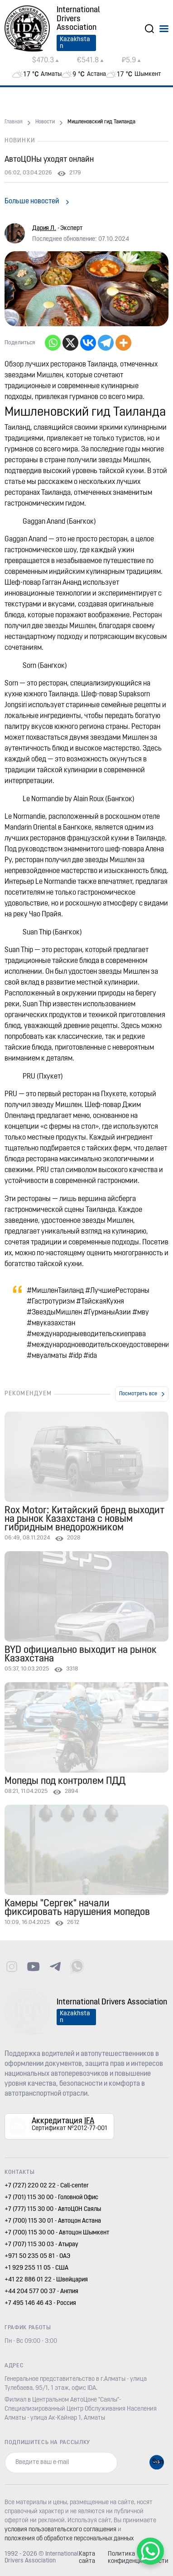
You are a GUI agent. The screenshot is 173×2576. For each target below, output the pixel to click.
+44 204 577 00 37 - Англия (41, 2291)
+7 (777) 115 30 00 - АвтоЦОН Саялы (53, 2209)
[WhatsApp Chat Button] (150, 2551)
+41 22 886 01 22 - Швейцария (46, 2279)
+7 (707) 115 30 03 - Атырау (41, 2244)
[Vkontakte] (88, 343)
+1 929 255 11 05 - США (36, 2268)
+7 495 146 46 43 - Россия (40, 2303)
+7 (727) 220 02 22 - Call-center (47, 2185)
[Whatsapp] (53, 343)
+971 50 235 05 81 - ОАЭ (37, 2256)
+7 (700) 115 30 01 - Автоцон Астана (53, 2221)
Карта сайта (87, 2558)
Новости (45, 122)
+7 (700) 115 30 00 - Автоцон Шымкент (57, 2232)
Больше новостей (32, 201)
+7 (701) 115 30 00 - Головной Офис (51, 2197)
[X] (70, 343)
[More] (123, 343)
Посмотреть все (138, 1394)
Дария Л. (44, 228)
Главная (14, 122)
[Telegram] (106, 343)
